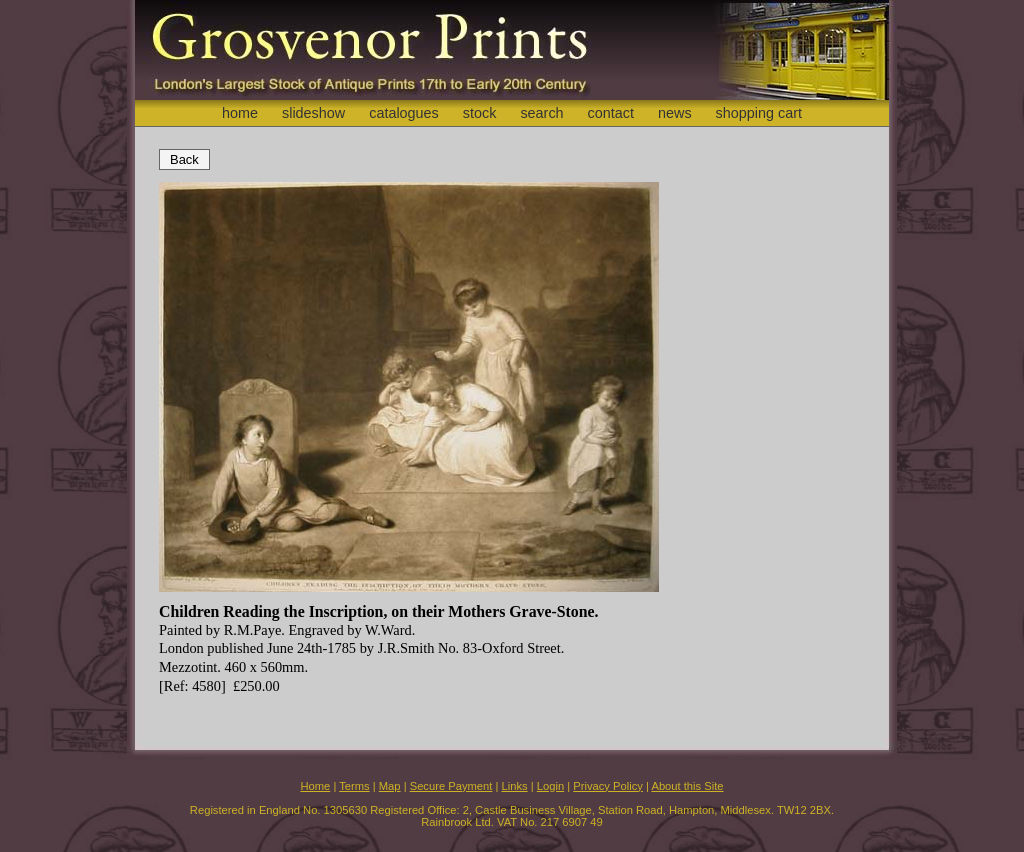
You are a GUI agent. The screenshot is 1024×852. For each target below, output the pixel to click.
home (240, 113)
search (541, 113)
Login (550, 786)
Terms (354, 786)
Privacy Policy (608, 786)
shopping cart (759, 113)
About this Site (687, 786)
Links (515, 786)
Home (315, 786)
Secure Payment (451, 786)
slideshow (313, 113)
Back (184, 159)
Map (390, 786)
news (675, 113)
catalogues (404, 113)
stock (480, 113)
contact (611, 113)
